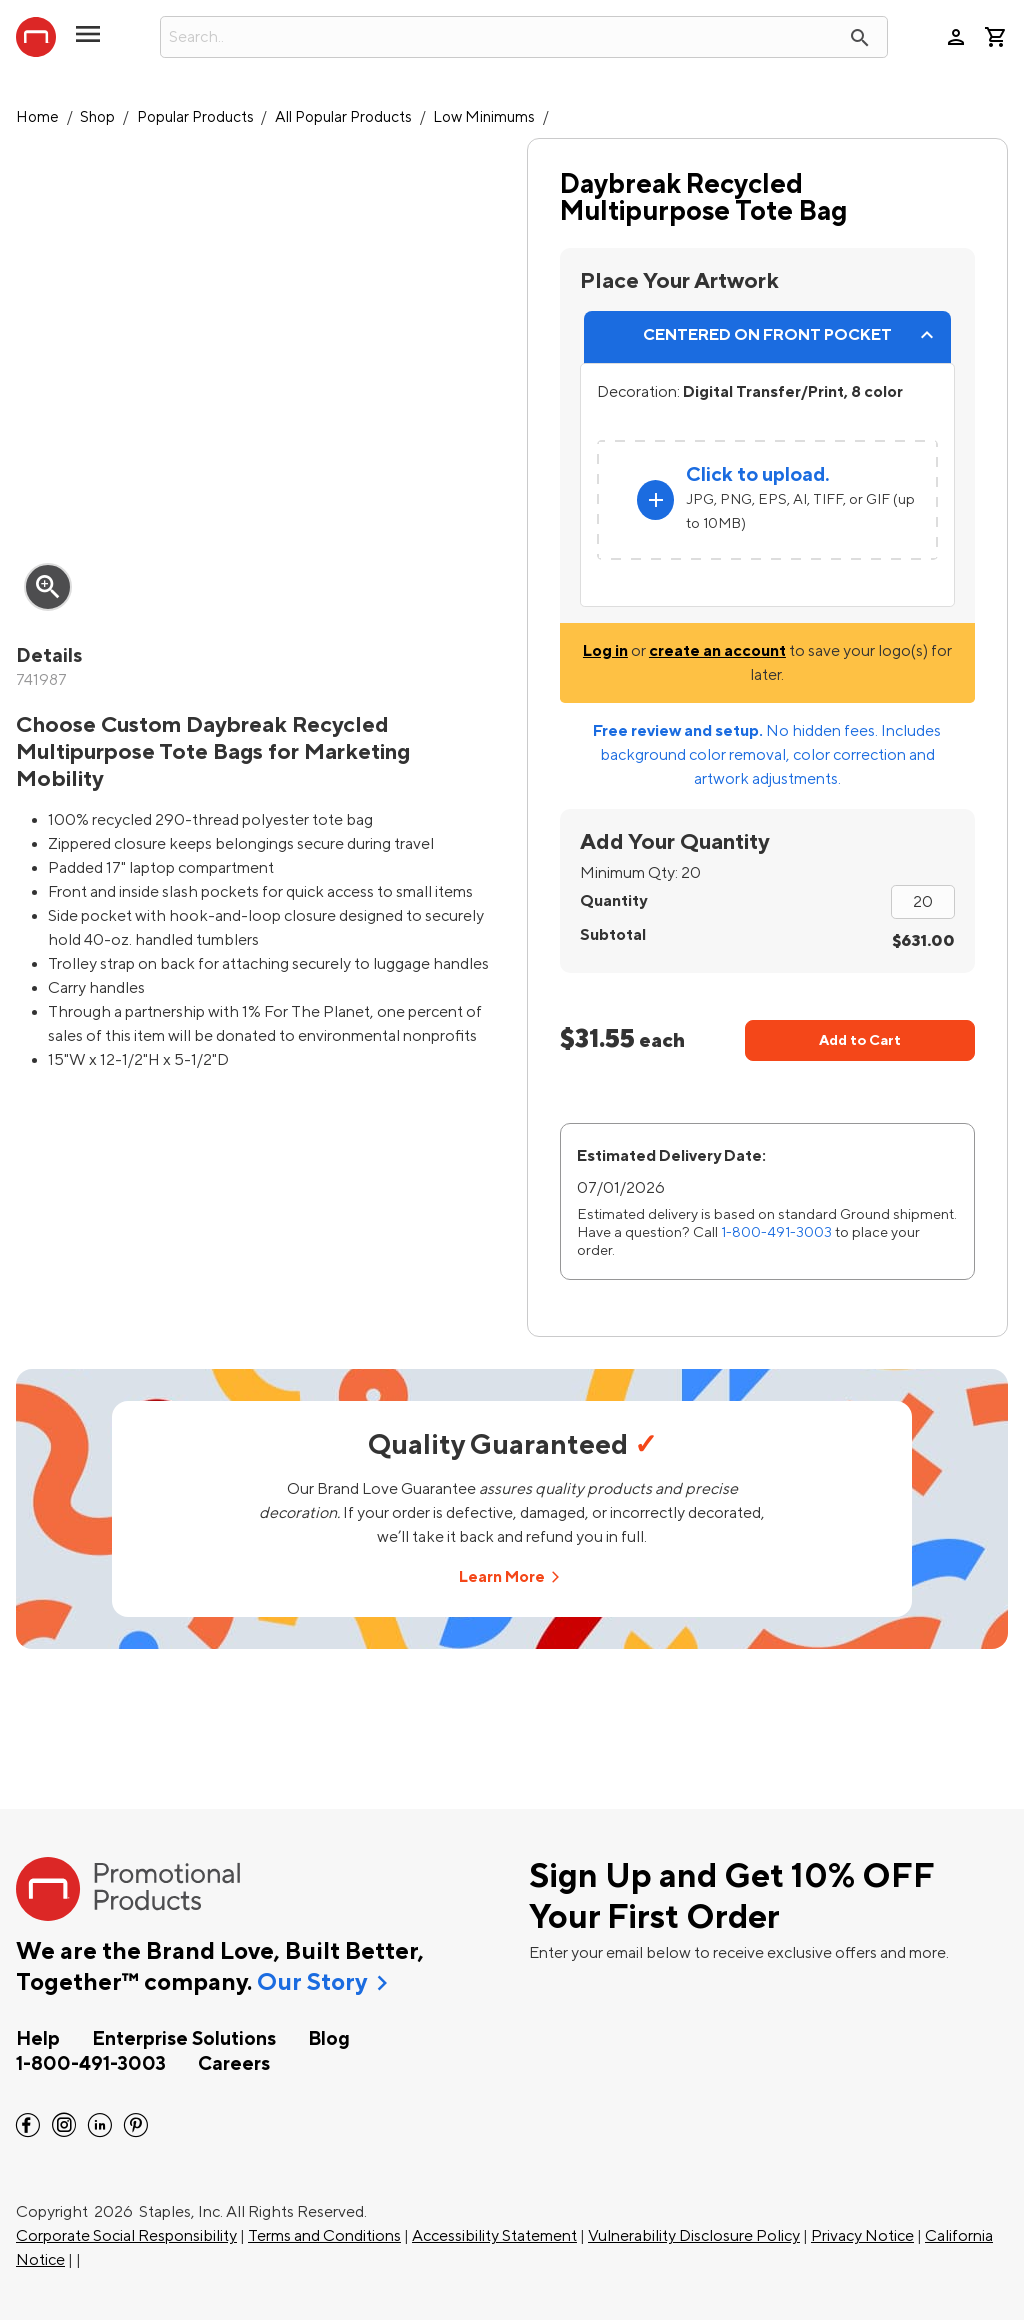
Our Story (312, 1983)
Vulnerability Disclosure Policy (694, 2236)
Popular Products (195, 117)
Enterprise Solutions (184, 2039)
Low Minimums (484, 117)
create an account (717, 651)
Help (38, 2039)
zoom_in (48, 587)
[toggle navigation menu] (88, 42)
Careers (234, 2064)
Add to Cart (860, 1040)
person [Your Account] (956, 37)
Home (37, 117)
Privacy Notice (862, 2236)
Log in (605, 651)
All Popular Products (343, 117)
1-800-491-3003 (776, 1232)
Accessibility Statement (494, 2236)
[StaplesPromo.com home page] (36, 37)
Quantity (613, 901)
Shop (97, 117)
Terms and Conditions (324, 2236)
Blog (329, 2039)
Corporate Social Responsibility (126, 2236)
